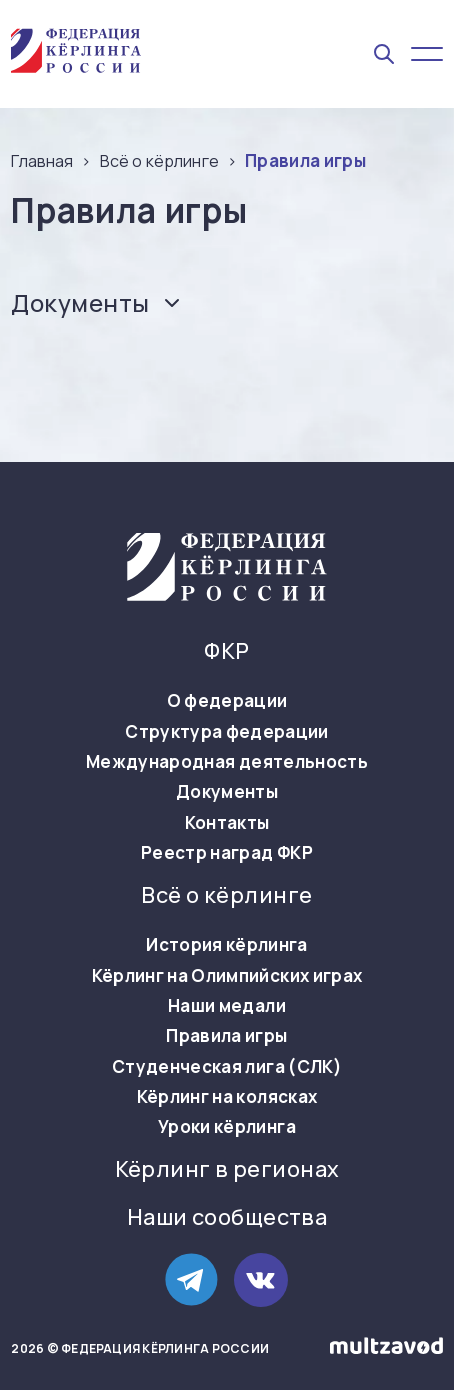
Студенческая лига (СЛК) (227, 1067)
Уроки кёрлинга (227, 1127)
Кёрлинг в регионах (227, 1169)
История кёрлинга (226, 945)
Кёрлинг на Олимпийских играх (227, 976)
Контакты (227, 823)
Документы (227, 792)
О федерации (227, 701)
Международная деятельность (227, 762)
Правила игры (226, 1036)
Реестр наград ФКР (227, 853)
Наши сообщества (227, 1217)
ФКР (226, 651)
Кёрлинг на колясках (227, 1097)
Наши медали (227, 1006)
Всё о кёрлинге (226, 895)
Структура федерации (226, 732)
